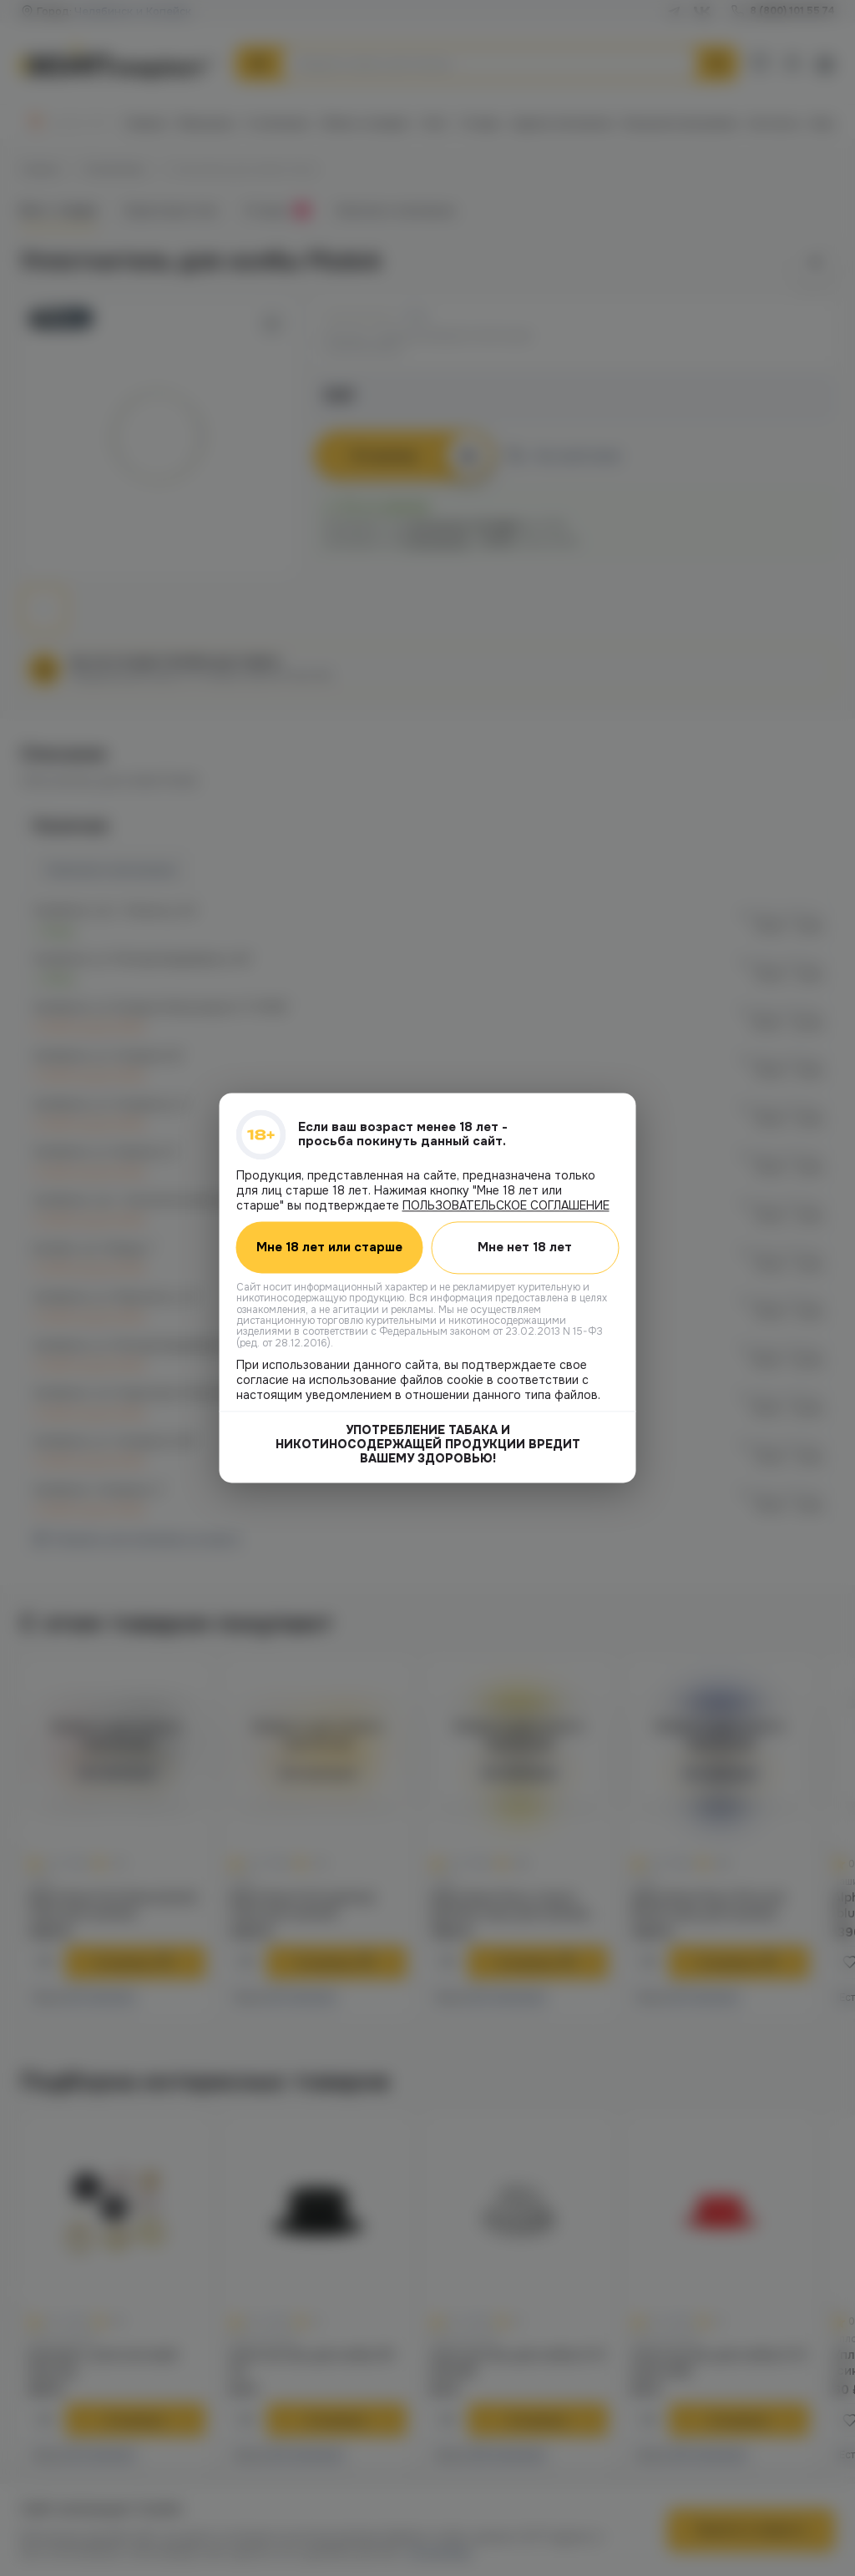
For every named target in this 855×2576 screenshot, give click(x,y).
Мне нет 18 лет (525, 1247)
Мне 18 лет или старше (329, 1248)
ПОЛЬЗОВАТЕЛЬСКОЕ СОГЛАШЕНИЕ (506, 1205)
